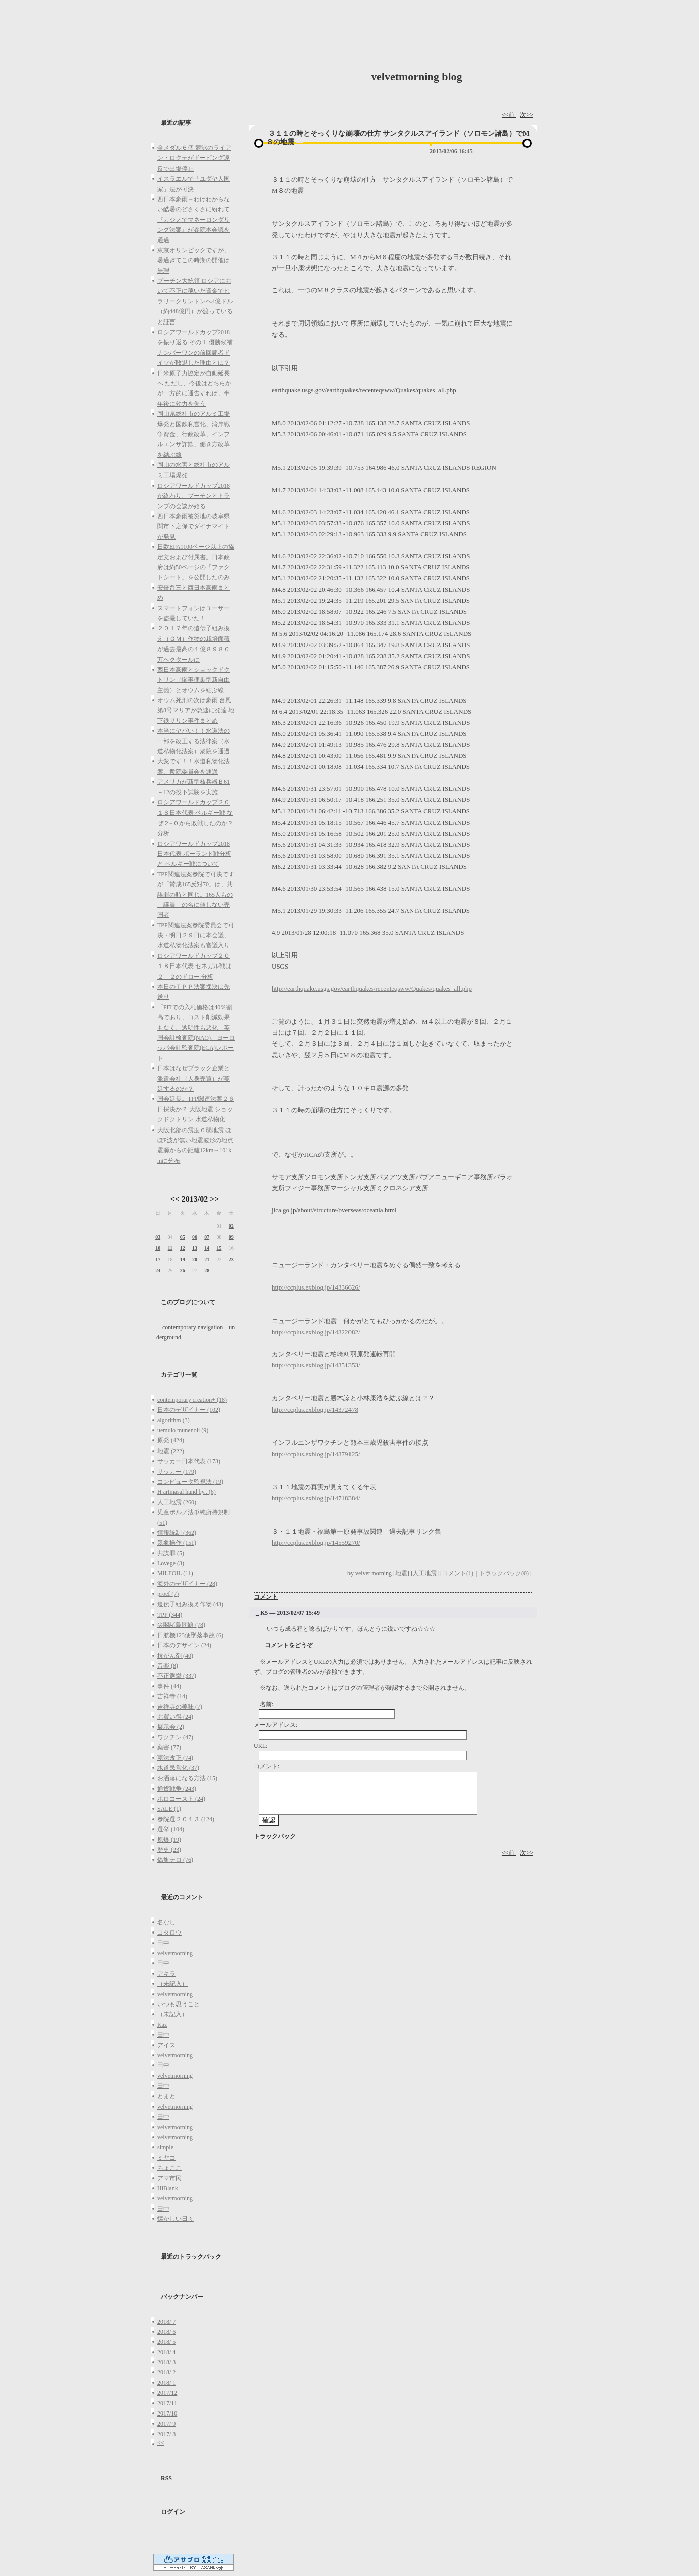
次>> (526, 114)
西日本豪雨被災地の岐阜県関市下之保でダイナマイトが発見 (193, 526)
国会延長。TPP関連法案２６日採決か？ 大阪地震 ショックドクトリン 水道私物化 (195, 1109)
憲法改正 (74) (175, 1757)
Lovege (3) (170, 1563)
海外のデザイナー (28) (187, 1583)
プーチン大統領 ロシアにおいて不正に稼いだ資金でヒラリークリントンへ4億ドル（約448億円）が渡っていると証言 (195, 301)
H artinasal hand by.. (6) (186, 1491)
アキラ (166, 1973)
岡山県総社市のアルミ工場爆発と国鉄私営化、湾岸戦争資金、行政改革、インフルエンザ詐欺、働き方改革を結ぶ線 (193, 434)
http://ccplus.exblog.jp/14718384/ (316, 1498)
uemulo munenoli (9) (182, 1430)
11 (170, 1248)
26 (182, 1270)
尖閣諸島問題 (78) (181, 1624)
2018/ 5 (166, 2341)
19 (182, 1259)
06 (194, 1237)
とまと (166, 2096)
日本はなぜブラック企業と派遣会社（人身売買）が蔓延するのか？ (193, 1078)
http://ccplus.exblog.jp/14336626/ (316, 1287)
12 (182, 1248)
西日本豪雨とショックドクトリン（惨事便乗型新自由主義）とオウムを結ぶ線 (193, 680)
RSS (166, 2478)
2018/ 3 (166, 2362)
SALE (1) (169, 1808)
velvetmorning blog (416, 76)
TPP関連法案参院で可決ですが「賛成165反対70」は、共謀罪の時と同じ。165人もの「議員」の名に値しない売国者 (195, 895)
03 (157, 1237)
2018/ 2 (166, 2372)
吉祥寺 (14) (172, 1696)
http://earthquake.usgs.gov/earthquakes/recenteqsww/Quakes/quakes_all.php (372, 988)
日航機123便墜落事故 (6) (190, 1635)
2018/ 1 (166, 2382)
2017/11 (167, 2403)
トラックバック (275, 1836)
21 (206, 1259)
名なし (166, 1922)
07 (206, 1237)
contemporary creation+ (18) (192, 1399)
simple (165, 2147)
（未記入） (172, 1983)
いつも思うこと (178, 2004)
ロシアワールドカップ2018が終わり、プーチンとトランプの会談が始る (193, 496)
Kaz (162, 2024)
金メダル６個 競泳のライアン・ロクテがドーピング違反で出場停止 (194, 158)
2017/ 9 (166, 2423)
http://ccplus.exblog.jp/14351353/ (316, 1365)
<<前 (509, 114)
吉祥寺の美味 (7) (179, 1706)
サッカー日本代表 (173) (188, 1461)
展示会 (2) (170, 1726)
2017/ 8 (166, 2434)
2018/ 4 (166, 2352)
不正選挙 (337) (176, 1675)
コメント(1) (457, 1573)
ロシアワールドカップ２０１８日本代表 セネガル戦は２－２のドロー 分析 (194, 966)
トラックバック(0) (504, 1573)
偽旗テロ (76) (175, 1859)
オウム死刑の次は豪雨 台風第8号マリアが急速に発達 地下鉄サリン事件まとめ (195, 710)
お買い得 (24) (175, 1716)
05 (182, 1237)
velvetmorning (175, 1953)
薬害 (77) (169, 1747)
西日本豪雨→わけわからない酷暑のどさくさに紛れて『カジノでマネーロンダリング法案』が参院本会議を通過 (193, 220)
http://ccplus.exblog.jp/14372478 (315, 1409)
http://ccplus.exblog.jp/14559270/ (316, 1542)
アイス (166, 2045)
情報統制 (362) (176, 1532)
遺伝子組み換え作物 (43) (190, 1604)
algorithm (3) (173, 1420)
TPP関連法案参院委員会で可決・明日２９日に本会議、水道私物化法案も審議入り (195, 935)
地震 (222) (170, 1451)
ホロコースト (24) (181, 1798)
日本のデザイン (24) (184, 1645)
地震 (401, 1573)
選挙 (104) (170, 1829)
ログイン (173, 2511)
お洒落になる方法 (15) (187, 1778)
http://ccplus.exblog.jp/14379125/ (316, 1454)
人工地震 (425, 1573)
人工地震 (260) (176, 1502)
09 (231, 1237)
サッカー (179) (176, 1471)
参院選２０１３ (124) (185, 1819)
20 (194, 1259)
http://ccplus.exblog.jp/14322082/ (316, 1332)
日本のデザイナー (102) (188, 1409)
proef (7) (168, 1593)
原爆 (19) (169, 1839)
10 (157, 1248)
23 (231, 1259)
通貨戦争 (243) (176, 1788)
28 (206, 1270)
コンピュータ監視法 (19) (190, 1481)
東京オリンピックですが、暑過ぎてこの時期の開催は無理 (193, 260)
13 (194, 1248)
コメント (266, 1596)
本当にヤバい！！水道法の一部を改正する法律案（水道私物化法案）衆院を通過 (193, 741)
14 (206, 1248)
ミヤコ (166, 2157)
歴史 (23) (169, 1849)
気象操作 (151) (176, 1542)
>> (214, 1199)
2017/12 (167, 2392)
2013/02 (195, 1199)
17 (157, 1259)
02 (231, 1226)
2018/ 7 (166, 2321)
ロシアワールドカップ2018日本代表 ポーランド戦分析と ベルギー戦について (194, 854)
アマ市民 (169, 2178)
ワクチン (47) (175, 1737)
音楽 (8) (167, 1665)
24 (157, 1270)
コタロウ (169, 1932)
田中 (163, 1943)
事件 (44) (169, 1686)
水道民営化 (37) (178, 1768)
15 (218, 1248)
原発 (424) (170, 1440)
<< (175, 1199)
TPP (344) (169, 1614)
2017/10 (167, 2413)
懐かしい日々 (175, 2218)
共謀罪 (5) (170, 1553)
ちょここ (169, 2167)
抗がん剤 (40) (175, 1655)
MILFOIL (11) (175, 1573)
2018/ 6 (166, 2331)
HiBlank (167, 2188)
